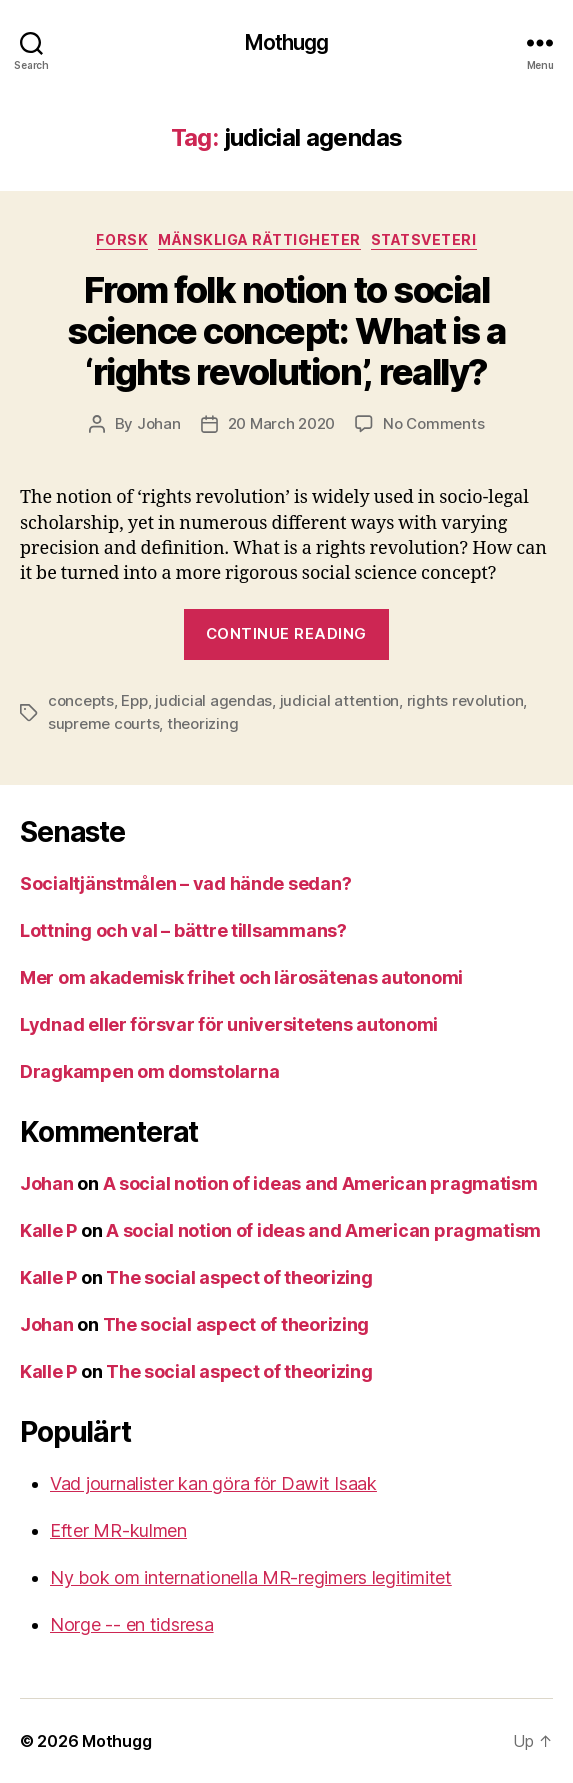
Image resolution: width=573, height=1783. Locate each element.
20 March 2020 (282, 423)
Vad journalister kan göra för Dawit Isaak (213, 1483)
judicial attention (339, 700)
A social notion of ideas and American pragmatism (320, 1183)
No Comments (433, 423)
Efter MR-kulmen (118, 1530)
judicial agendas (213, 700)
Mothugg (287, 42)
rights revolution (465, 700)
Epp (134, 700)
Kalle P (48, 1230)
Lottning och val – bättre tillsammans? (183, 930)
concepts (81, 700)
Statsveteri (424, 239)
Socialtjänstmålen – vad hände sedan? (185, 883)
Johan (159, 423)
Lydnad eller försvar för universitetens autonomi (229, 1024)
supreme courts (103, 723)
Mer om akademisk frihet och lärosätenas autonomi (241, 977)
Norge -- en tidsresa (132, 1624)
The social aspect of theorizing (239, 1277)
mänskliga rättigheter (259, 239)
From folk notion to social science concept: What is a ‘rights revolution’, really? (286, 331)
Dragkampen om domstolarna (149, 1071)
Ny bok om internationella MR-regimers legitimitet (251, 1577)
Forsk (122, 239)
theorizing (202, 723)
